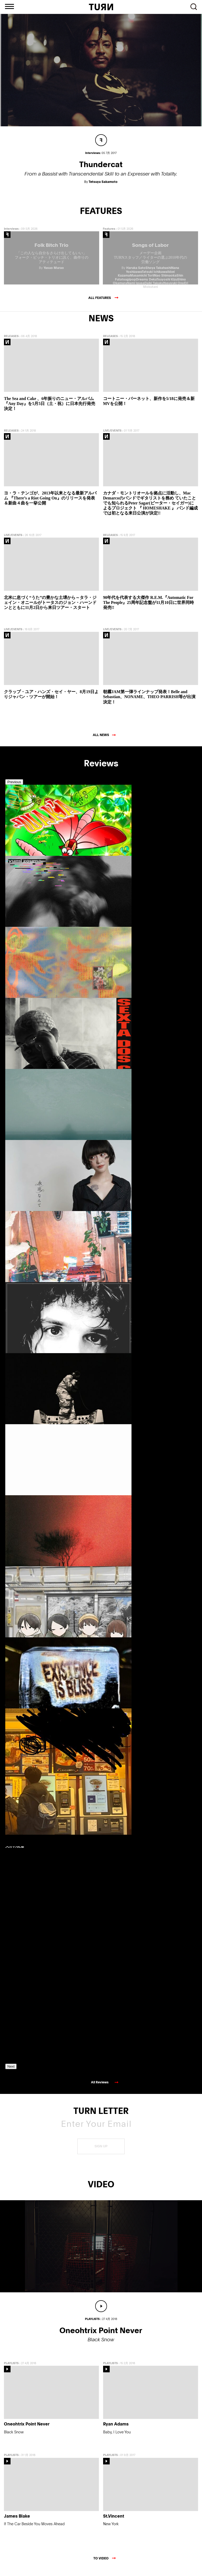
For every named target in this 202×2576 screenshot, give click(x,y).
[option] (29, 862)
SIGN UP (100, 2152)
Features (109, 235)
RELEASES (11, 342)
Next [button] (10, 2072)
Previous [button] (14, 788)
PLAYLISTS (11, 2369)
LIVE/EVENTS (112, 436)
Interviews (11, 235)
